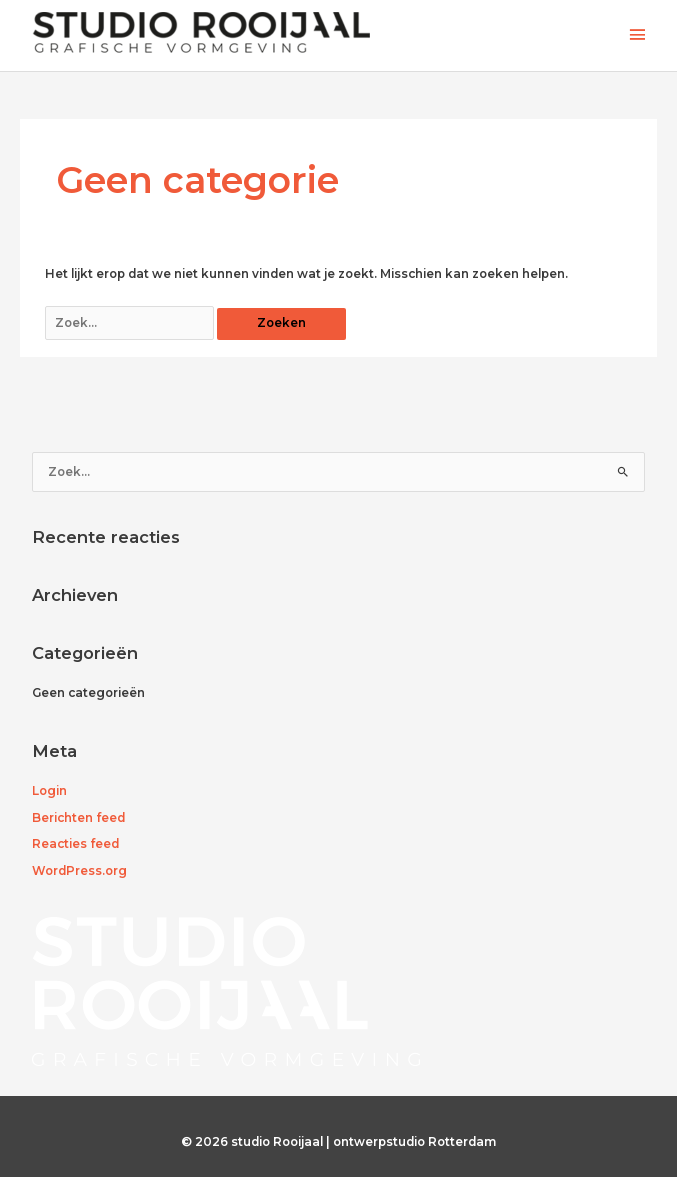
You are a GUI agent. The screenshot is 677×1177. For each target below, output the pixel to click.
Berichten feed (78, 818)
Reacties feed (75, 844)
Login (49, 791)
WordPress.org (79, 871)
